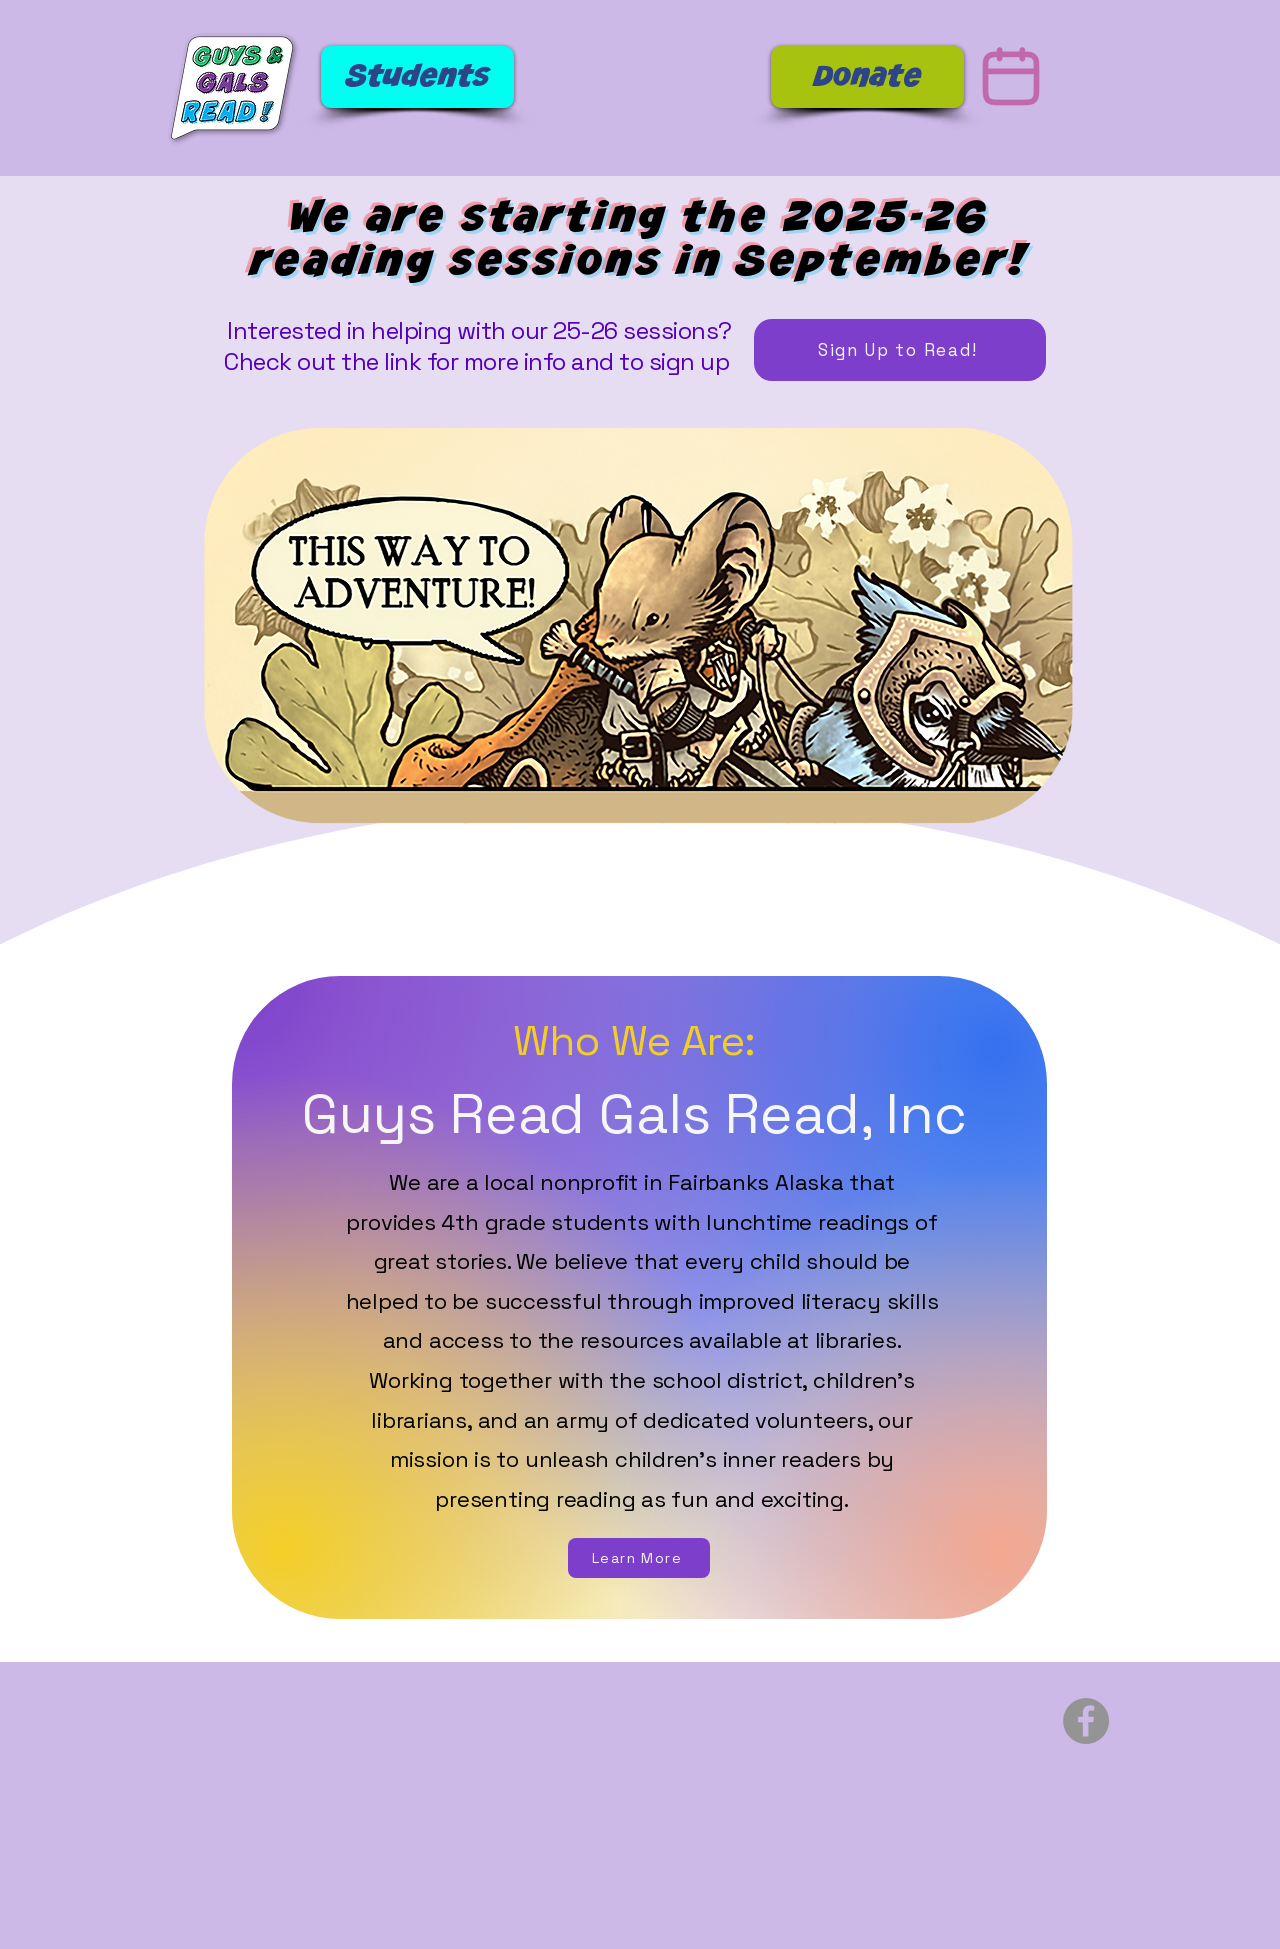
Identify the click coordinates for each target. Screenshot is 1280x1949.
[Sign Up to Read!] (900, 350)
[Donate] (867, 77)
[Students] (417, 77)
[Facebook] (1086, 1721)
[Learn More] (639, 1558)
